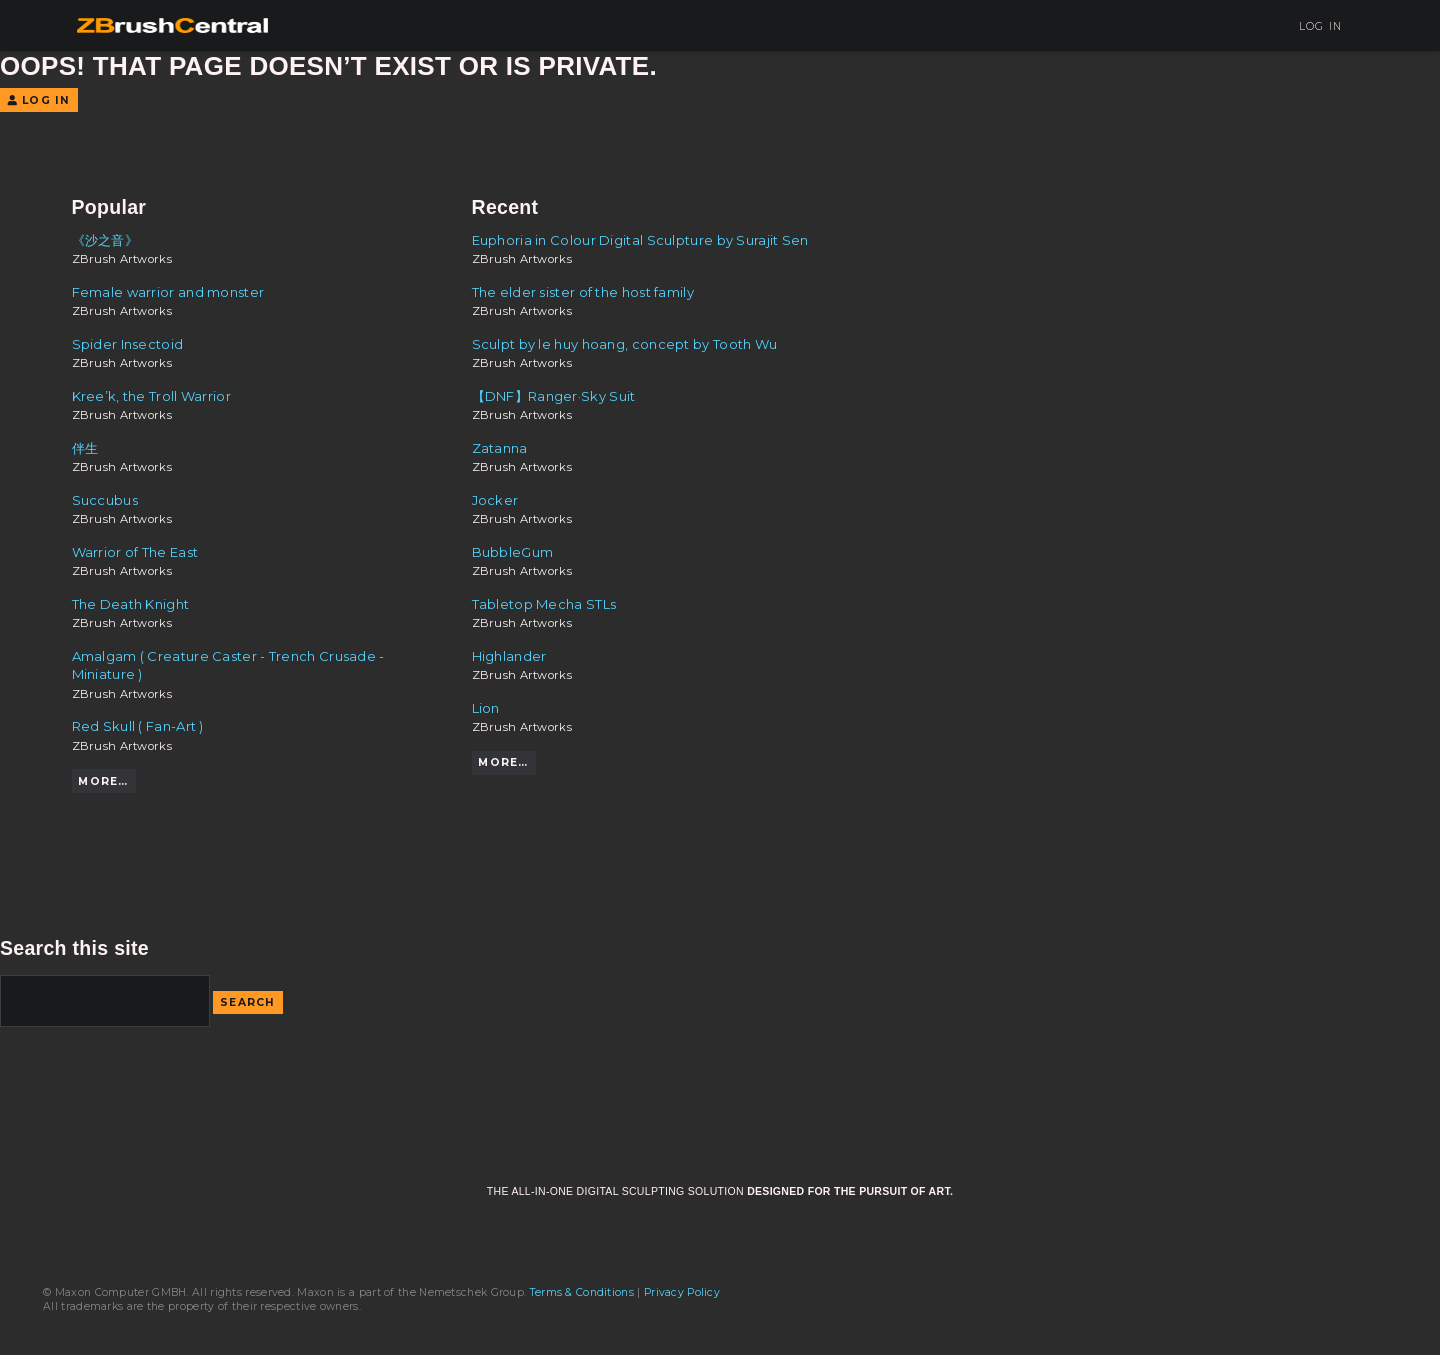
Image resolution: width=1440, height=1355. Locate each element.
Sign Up (1238, 26)
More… (103, 781)
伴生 (85, 448)
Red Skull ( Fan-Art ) (138, 726)
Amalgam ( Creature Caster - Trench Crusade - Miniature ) (228, 665)
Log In (1313, 26)
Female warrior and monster (168, 292)
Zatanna (500, 448)
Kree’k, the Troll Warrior (151, 396)
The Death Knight (131, 604)
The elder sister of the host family (583, 292)
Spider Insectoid (128, 344)
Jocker (495, 500)
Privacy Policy (682, 1292)
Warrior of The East (135, 552)
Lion (486, 708)
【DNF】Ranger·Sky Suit (554, 396)
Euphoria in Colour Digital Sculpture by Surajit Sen (640, 240)
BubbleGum (513, 552)
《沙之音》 (105, 240)
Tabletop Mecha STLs (544, 604)
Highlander (509, 656)
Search (248, 1002)
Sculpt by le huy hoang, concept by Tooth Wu (625, 344)
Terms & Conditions (582, 1292)
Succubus (105, 500)
